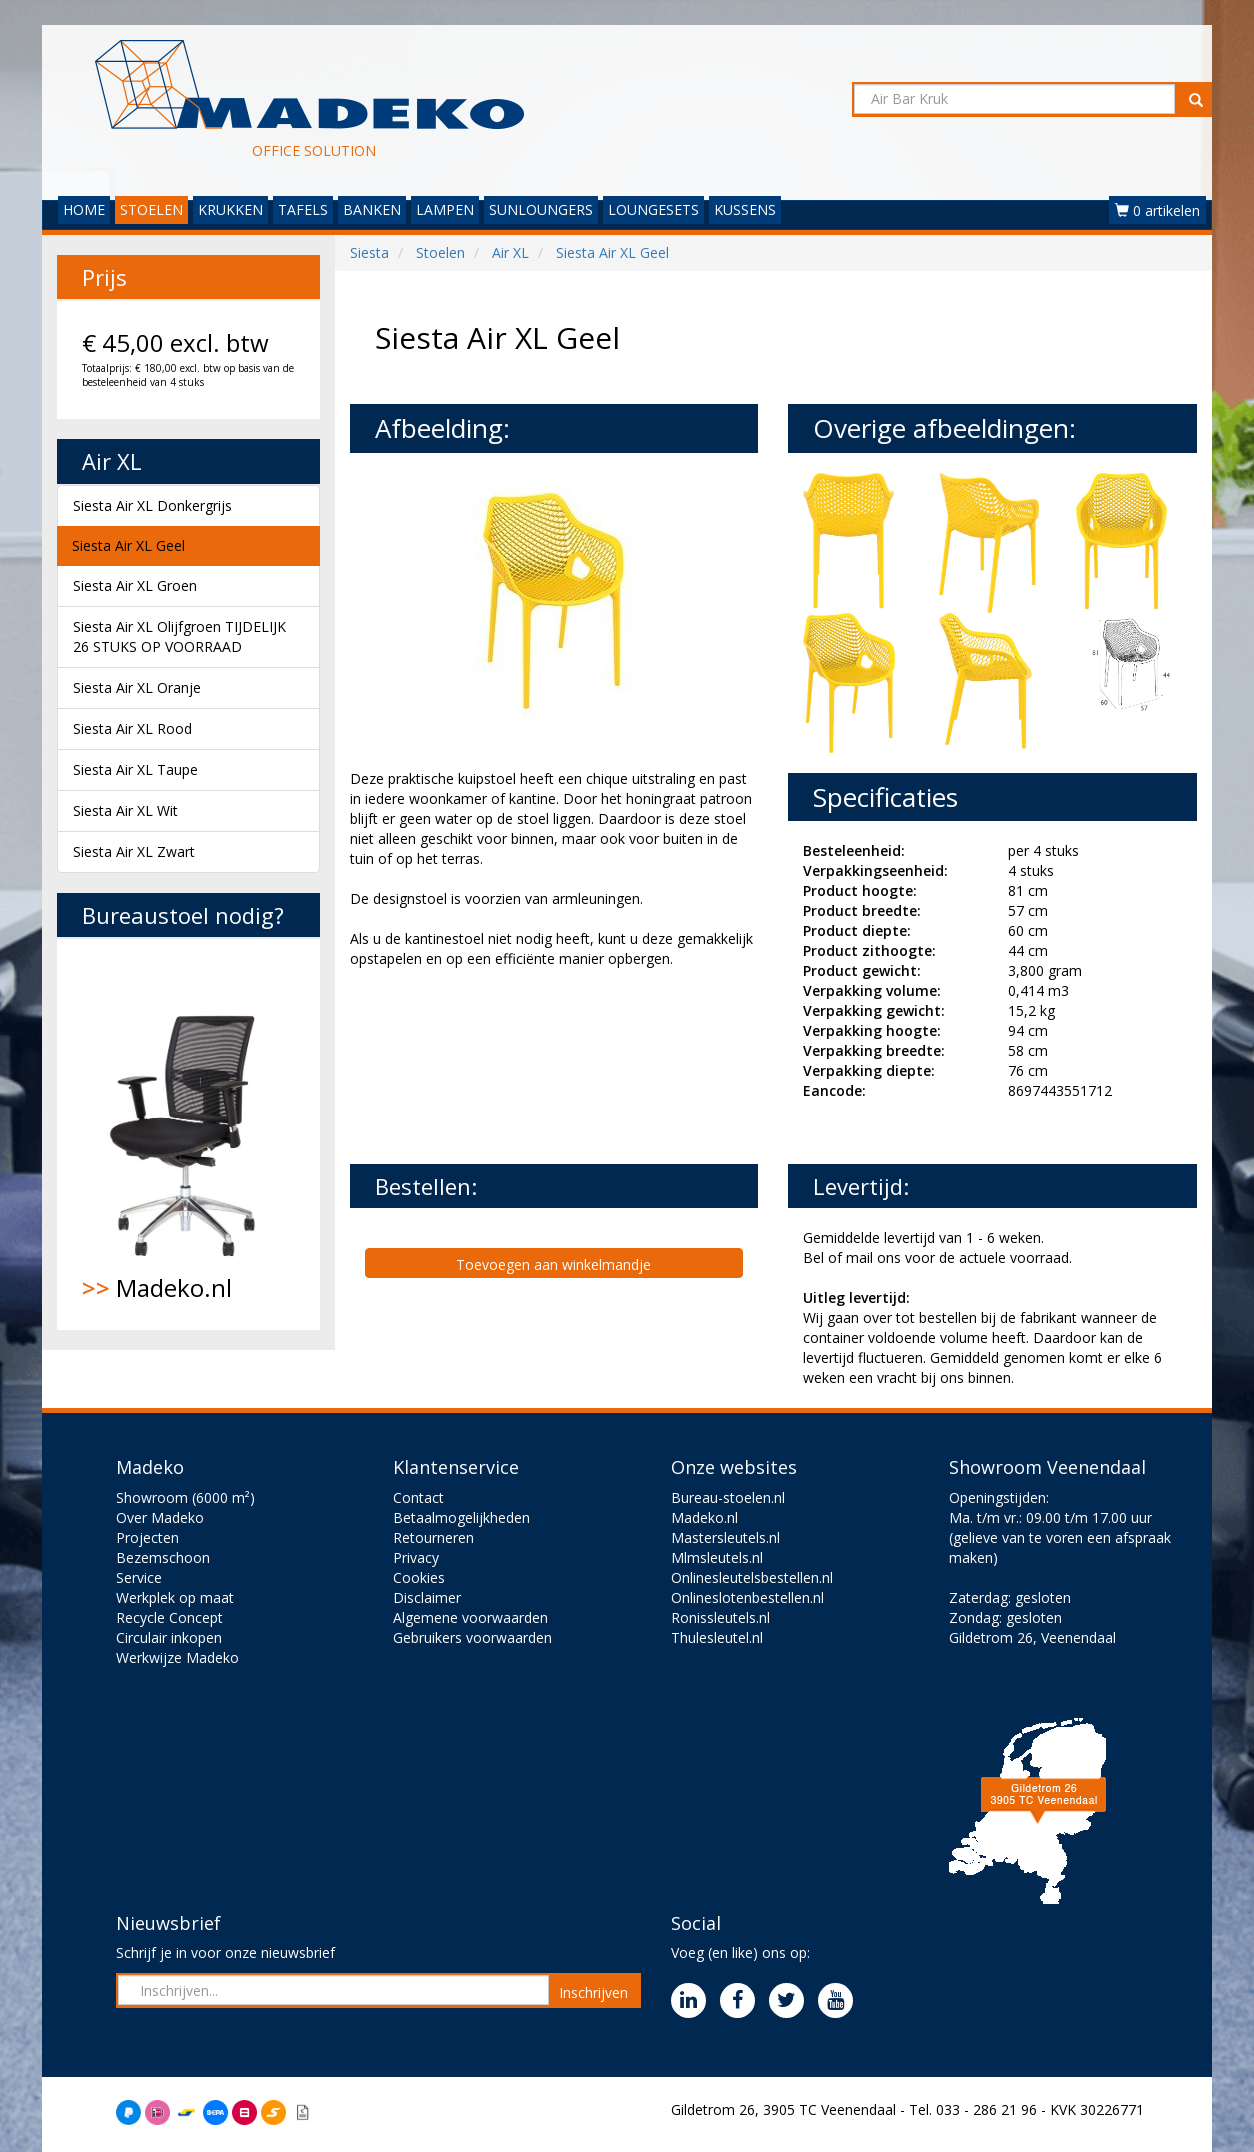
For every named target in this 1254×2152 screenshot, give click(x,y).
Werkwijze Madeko (177, 1657)
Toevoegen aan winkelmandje (553, 1264)
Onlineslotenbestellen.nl (747, 1597)
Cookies (419, 1577)
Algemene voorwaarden (470, 1617)
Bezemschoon (163, 1557)
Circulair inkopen (169, 1637)
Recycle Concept (169, 1617)
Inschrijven (593, 1992)
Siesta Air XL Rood (132, 728)
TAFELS (303, 209)
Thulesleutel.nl (717, 1637)
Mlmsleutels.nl (717, 1557)
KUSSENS (745, 209)
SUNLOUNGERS (541, 209)
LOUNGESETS (653, 209)
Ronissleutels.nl (720, 1617)
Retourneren (433, 1537)
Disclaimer (427, 1597)
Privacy (416, 1557)
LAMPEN (445, 209)
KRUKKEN (230, 209)
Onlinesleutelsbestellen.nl (752, 1577)
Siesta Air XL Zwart (134, 851)
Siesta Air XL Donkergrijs (152, 505)
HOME (84, 209)
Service (139, 1577)
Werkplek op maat (175, 1597)
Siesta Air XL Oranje (137, 687)
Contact (418, 1497)
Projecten (147, 1537)
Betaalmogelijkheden (461, 1517)
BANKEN (372, 209)
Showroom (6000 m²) (185, 1497)
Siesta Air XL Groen (135, 585)
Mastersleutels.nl (725, 1537)
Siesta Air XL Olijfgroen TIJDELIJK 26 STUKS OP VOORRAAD (179, 636)
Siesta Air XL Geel (128, 545)
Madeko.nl (188, 1134)
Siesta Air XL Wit (125, 810)
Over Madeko (160, 1517)
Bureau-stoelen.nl (728, 1497)
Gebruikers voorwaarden (472, 1637)
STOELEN (151, 209)
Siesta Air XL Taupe (135, 769)
